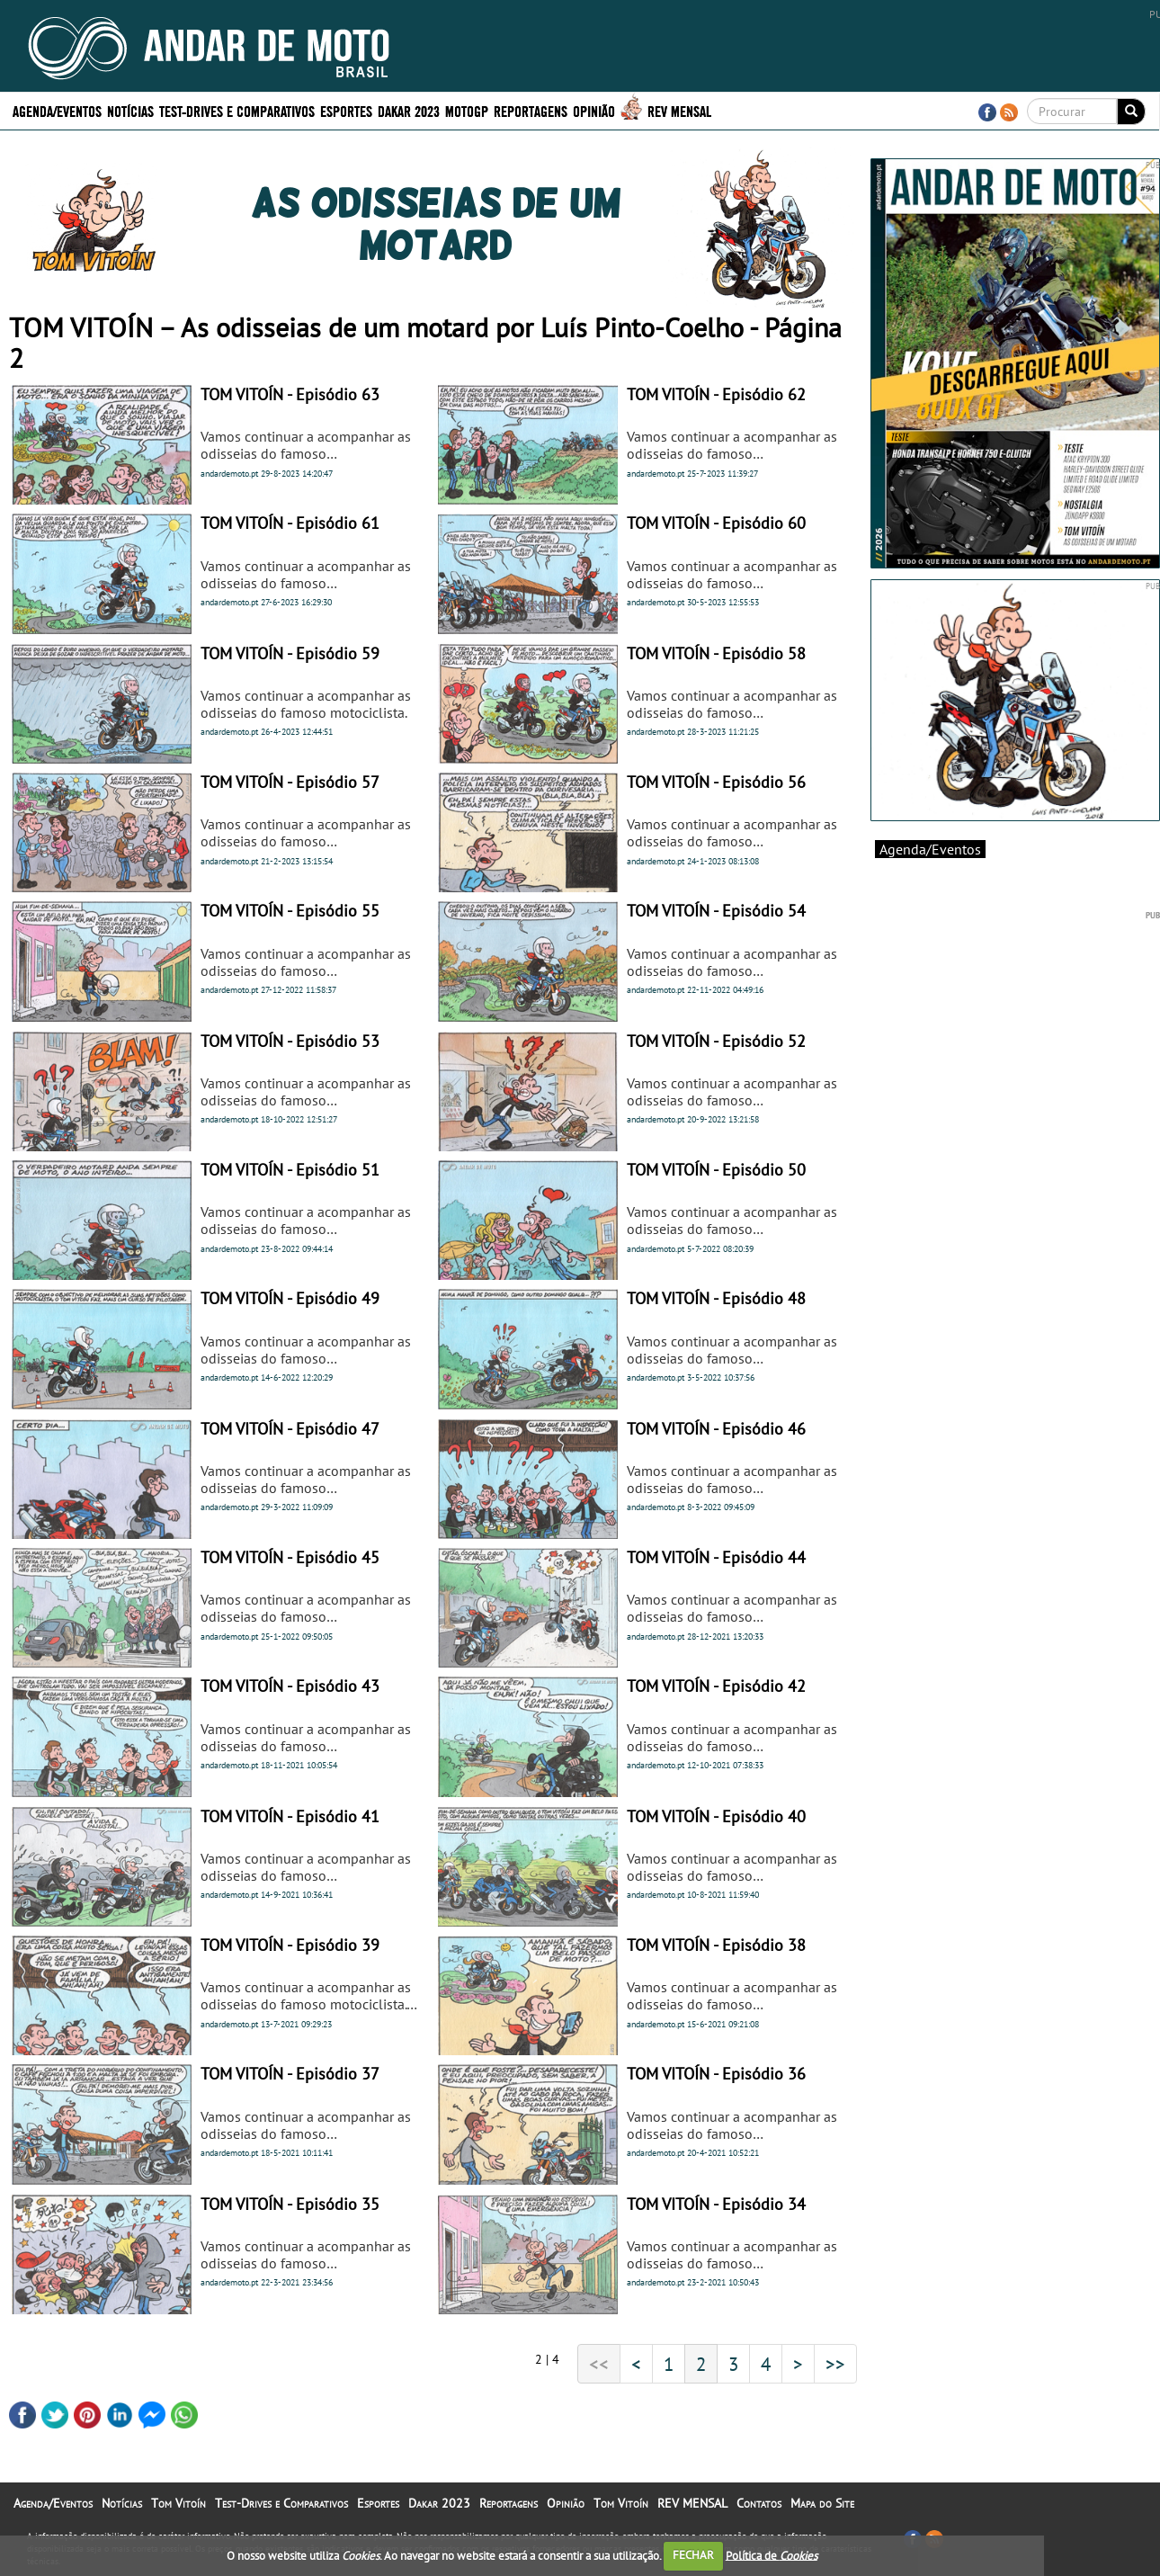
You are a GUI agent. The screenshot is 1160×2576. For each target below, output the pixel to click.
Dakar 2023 (409, 110)
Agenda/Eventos (57, 110)
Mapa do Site (822, 2503)
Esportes (346, 110)
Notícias (130, 110)
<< (599, 2363)
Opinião (594, 110)
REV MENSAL (679, 110)
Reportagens (530, 110)
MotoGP (466, 110)
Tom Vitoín (178, 2503)
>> (835, 2363)
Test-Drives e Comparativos (237, 110)
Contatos (758, 2503)
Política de (771, 2555)
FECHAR (693, 2555)
